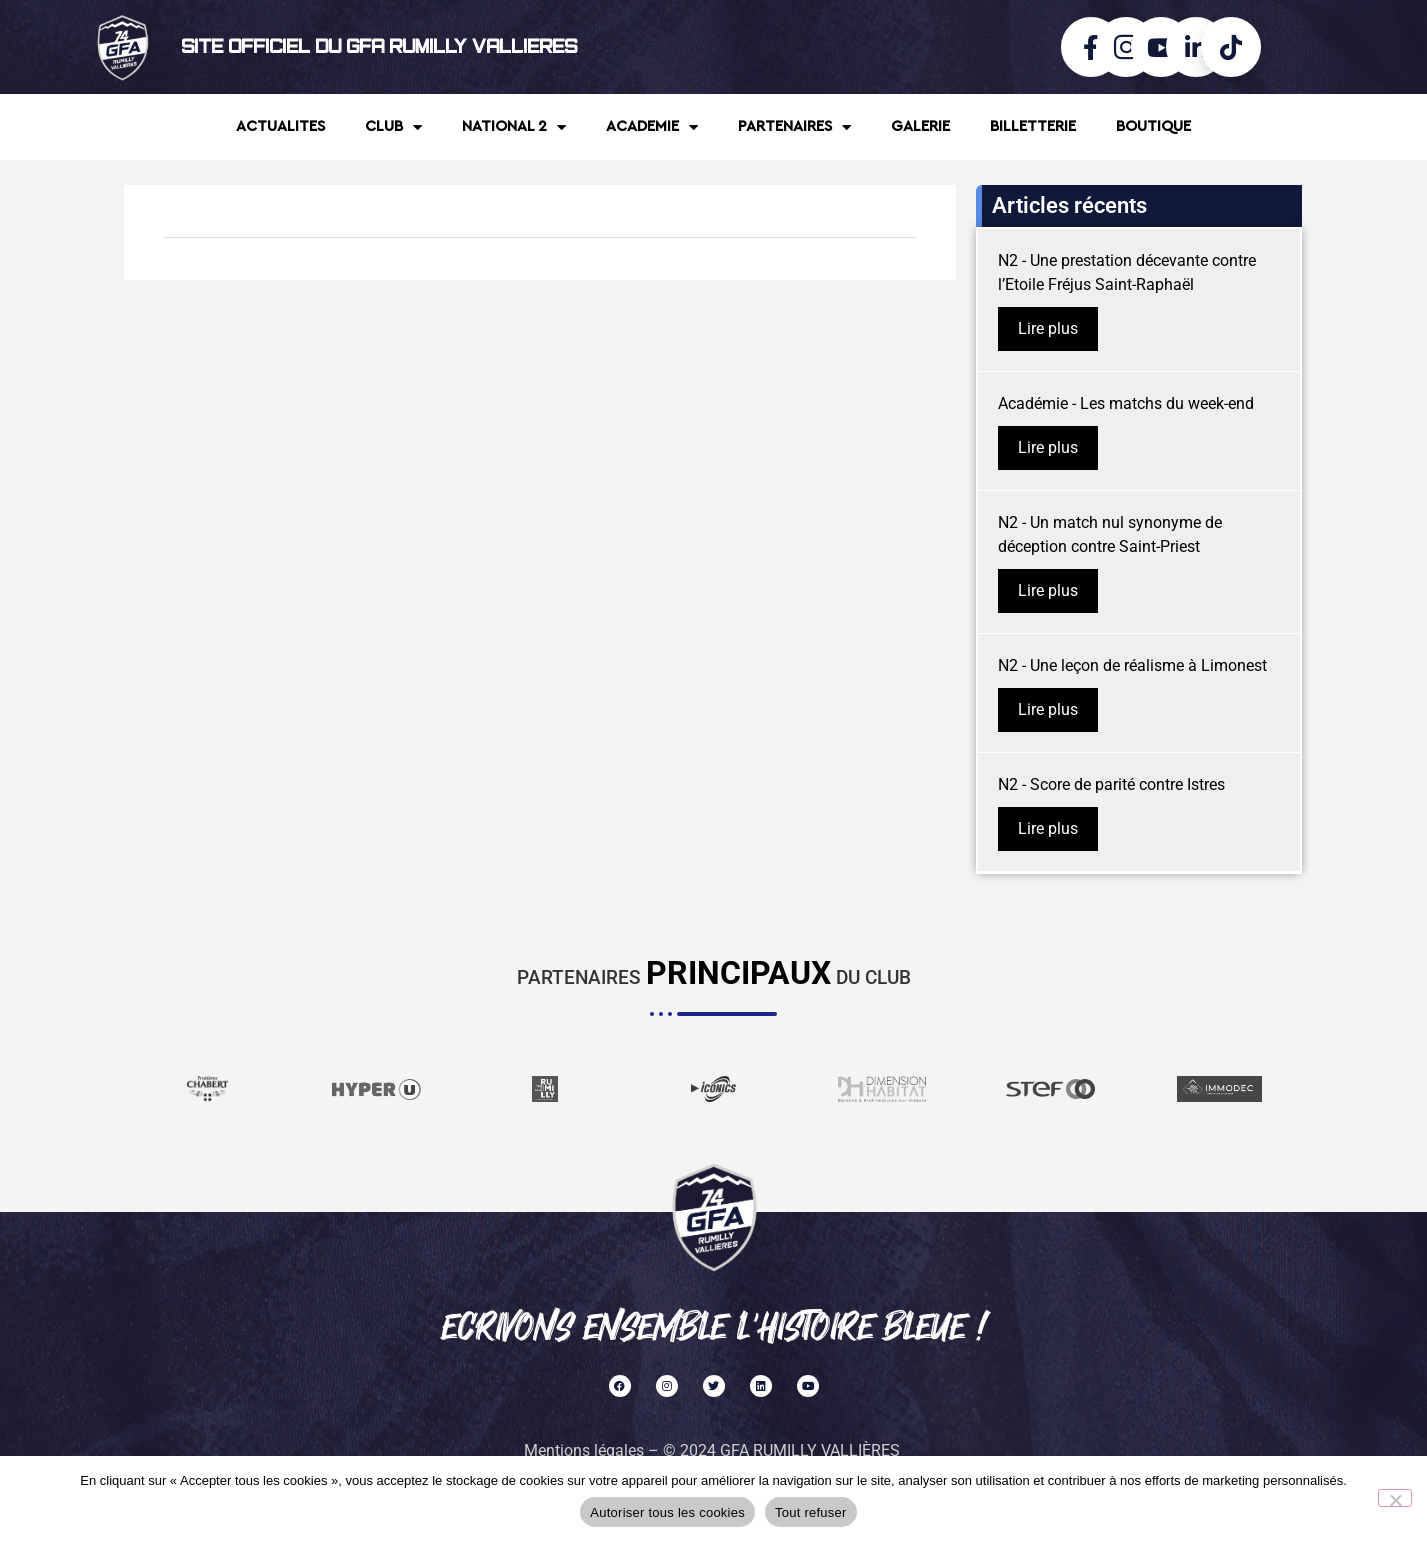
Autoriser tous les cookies (667, 1512)
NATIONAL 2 (514, 127)
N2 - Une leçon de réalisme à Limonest (1132, 665)
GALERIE (920, 126)
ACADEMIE (652, 127)
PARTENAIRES (794, 127)
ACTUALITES (280, 126)
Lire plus (1048, 328)
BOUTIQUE (1153, 126)
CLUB (393, 127)
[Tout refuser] (1395, 1498)
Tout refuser (811, 1512)
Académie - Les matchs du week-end (1126, 403)
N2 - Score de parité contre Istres (1111, 784)
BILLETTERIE (1033, 126)
